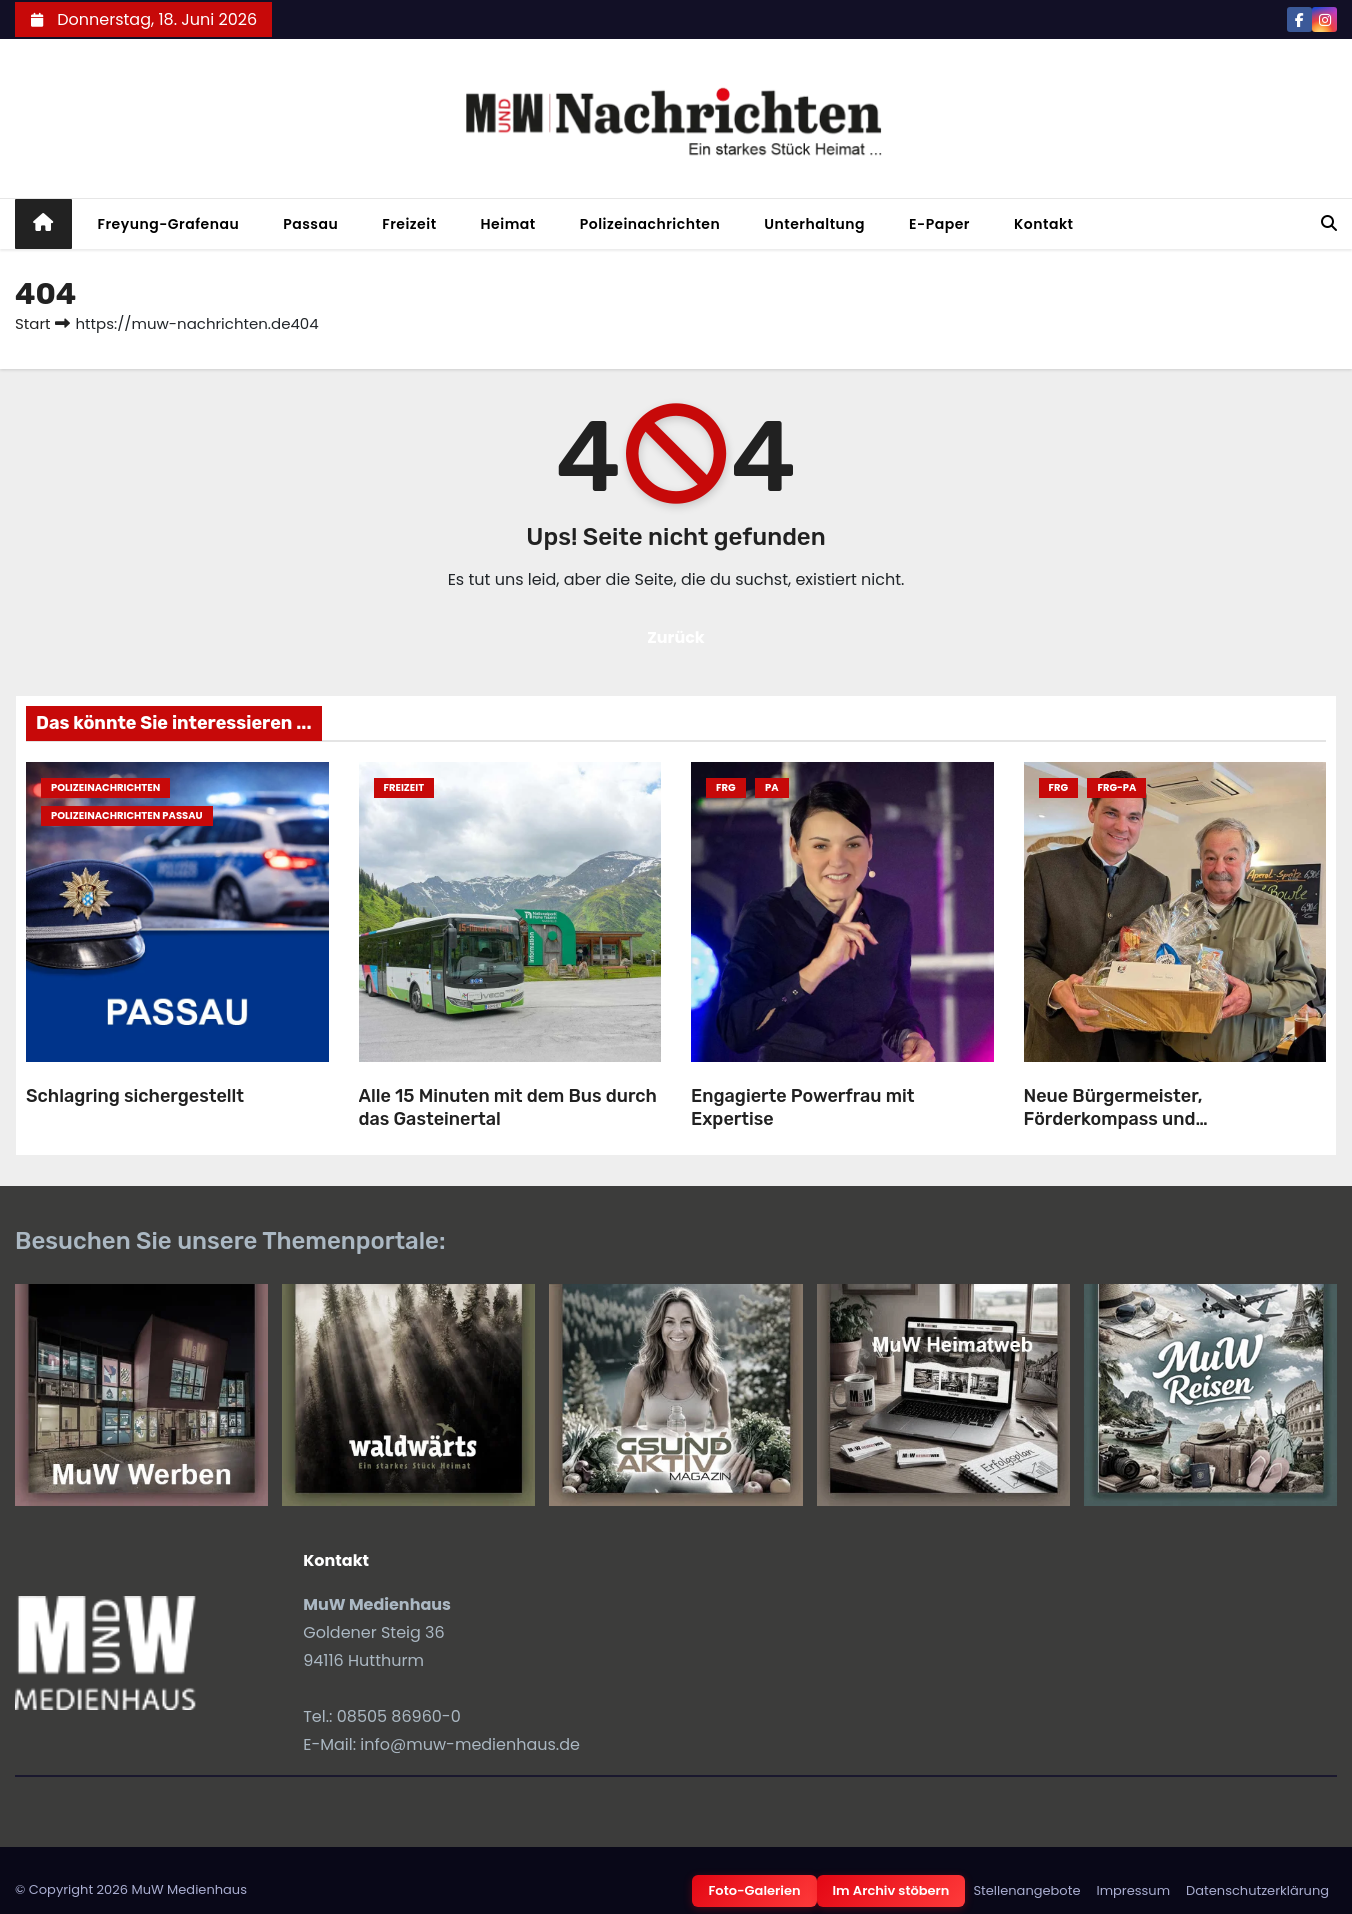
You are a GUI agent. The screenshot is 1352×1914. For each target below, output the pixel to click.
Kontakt (1044, 224)
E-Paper (939, 224)
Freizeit (409, 224)
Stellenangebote (1026, 1890)
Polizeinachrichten (650, 224)
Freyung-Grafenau (169, 224)
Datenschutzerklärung (1257, 1890)
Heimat (508, 224)
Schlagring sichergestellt (135, 1096)
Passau (310, 224)
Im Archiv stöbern (891, 1890)
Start (32, 323)
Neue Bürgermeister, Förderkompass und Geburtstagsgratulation (1127, 1118)
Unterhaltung (814, 224)
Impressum (1133, 1890)
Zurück (676, 637)
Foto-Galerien (754, 1890)
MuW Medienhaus (189, 1889)
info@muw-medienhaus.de (470, 1744)
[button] (1329, 223)
